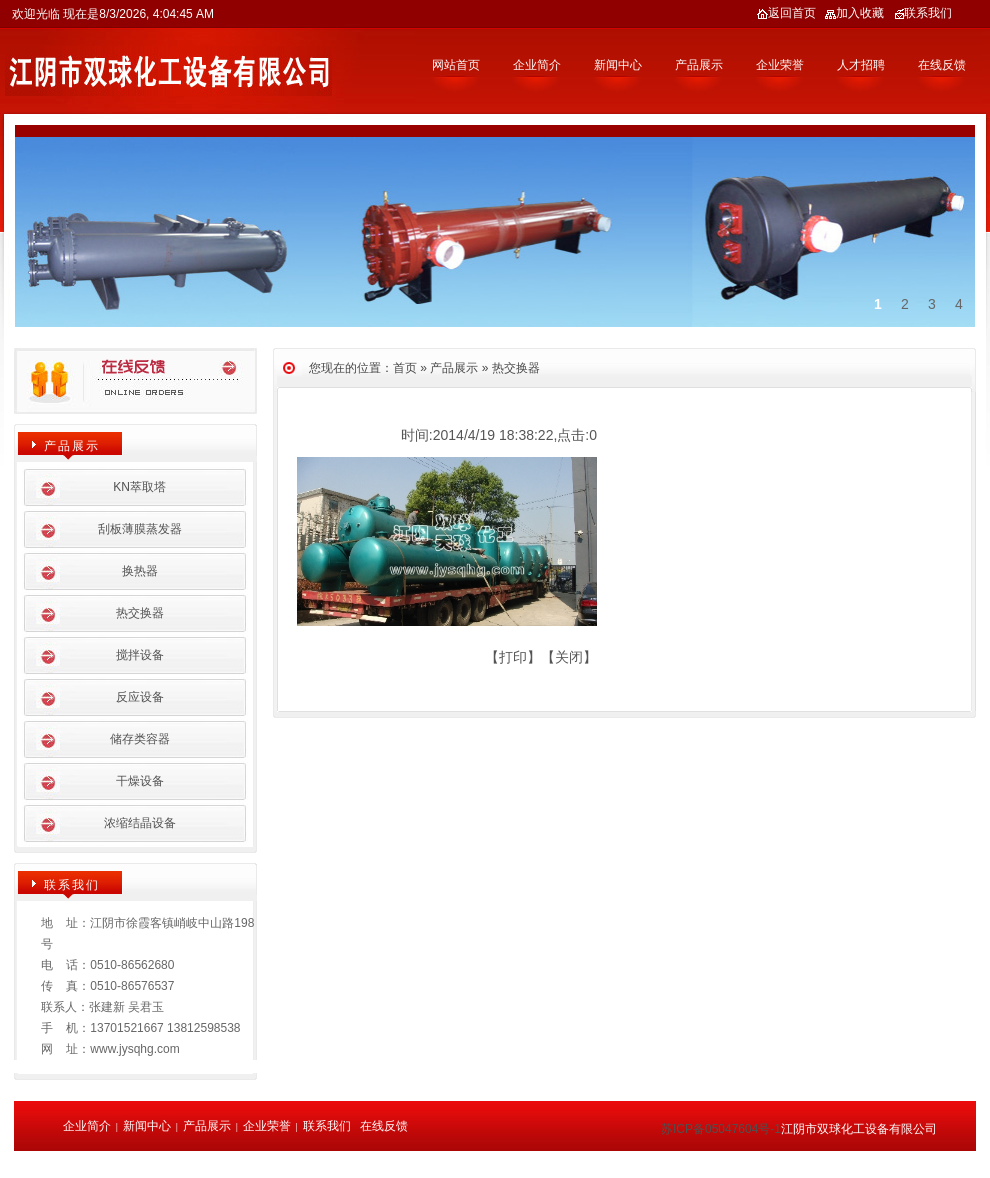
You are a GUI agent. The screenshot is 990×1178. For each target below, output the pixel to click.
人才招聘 (861, 65)
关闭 (569, 657)
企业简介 (537, 65)
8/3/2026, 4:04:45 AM (156, 14)
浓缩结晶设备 (140, 823)
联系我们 (923, 13)
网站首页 (456, 65)
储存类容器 (140, 739)
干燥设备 (140, 781)
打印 (513, 657)
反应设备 (140, 697)
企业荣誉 (780, 65)
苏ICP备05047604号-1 (721, 1129)
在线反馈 (942, 65)
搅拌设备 (140, 655)
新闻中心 (618, 65)
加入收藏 (854, 13)
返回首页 (786, 13)
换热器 (140, 571)
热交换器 (516, 368)
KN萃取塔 (139, 487)
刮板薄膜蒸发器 (140, 529)
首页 (405, 368)
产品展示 (699, 65)
